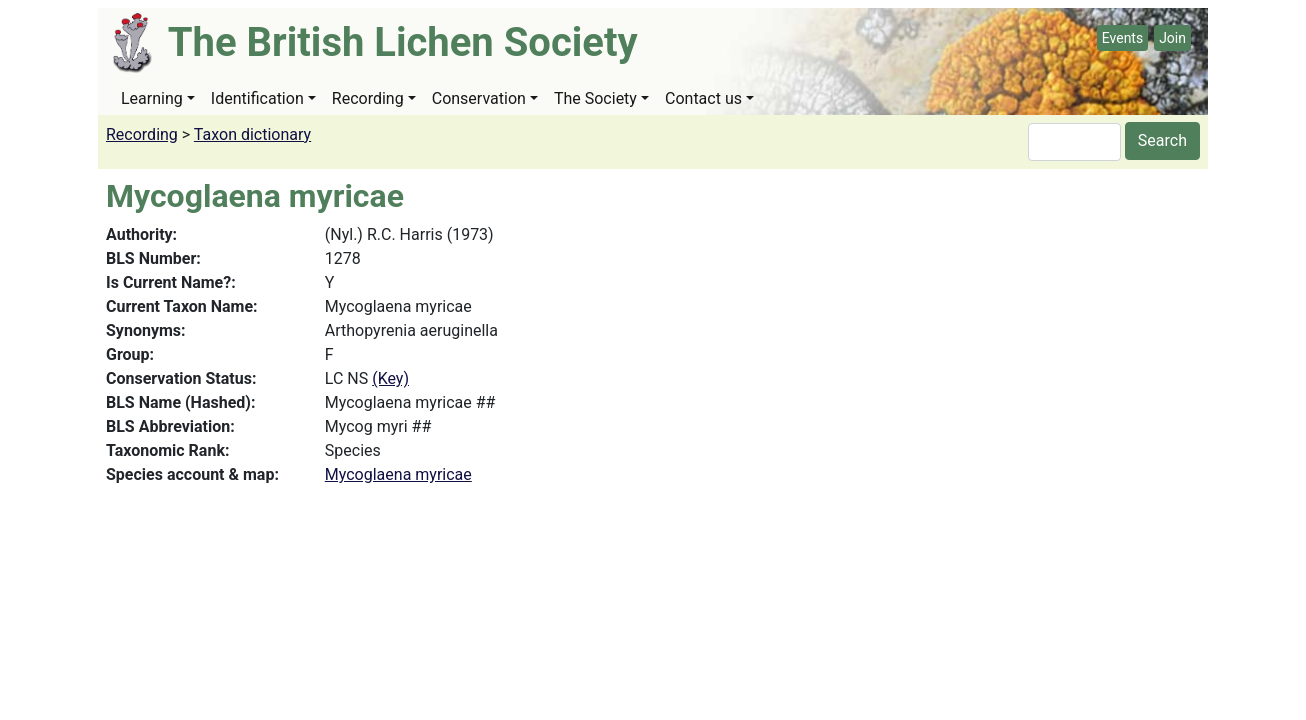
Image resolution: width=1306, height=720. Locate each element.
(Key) (390, 378)
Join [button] (1172, 38)
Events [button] (1122, 38)
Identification (257, 98)
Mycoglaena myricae (398, 474)
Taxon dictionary (252, 134)
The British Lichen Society (403, 42)
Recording (368, 98)
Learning (152, 98)
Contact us (703, 98)
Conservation (479, 98)
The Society (595, 98)
